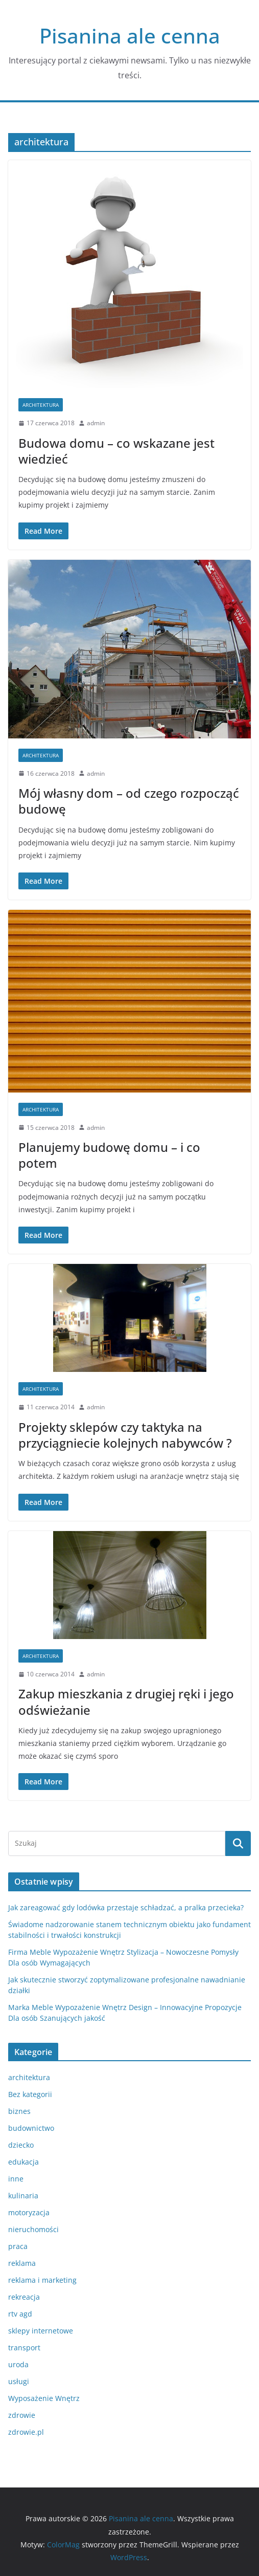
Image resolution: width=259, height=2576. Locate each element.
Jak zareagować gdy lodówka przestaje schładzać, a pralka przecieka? (126, 1907)
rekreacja (24, 2297)
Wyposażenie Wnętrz (44, 2398)
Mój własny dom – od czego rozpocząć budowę (128, 800)
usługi (18, 2381)
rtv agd (20, 2314)
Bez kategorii (30, 2094)
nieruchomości (33, 2229)
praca (18, 2246)
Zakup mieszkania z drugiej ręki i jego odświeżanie (126, 1701)
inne (15, 2179)
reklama (22, 2263)
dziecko (21, 2145)
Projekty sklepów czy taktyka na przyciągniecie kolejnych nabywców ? (125, 1434)
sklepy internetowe (40, 2330)
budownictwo (31, 2128)
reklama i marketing (42, 2280)
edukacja (23, 2162)
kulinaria (23, 2195)
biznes (19, 2111)
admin (96, 423)
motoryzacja (29, 2212)
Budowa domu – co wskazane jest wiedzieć (116, 450)
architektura (40, 404)
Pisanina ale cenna (129, 35)
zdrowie (21, 2415)
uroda (18, 2364)
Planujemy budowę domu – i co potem (109, 1155)
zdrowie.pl (26, 2432)
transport (24, 2347)
